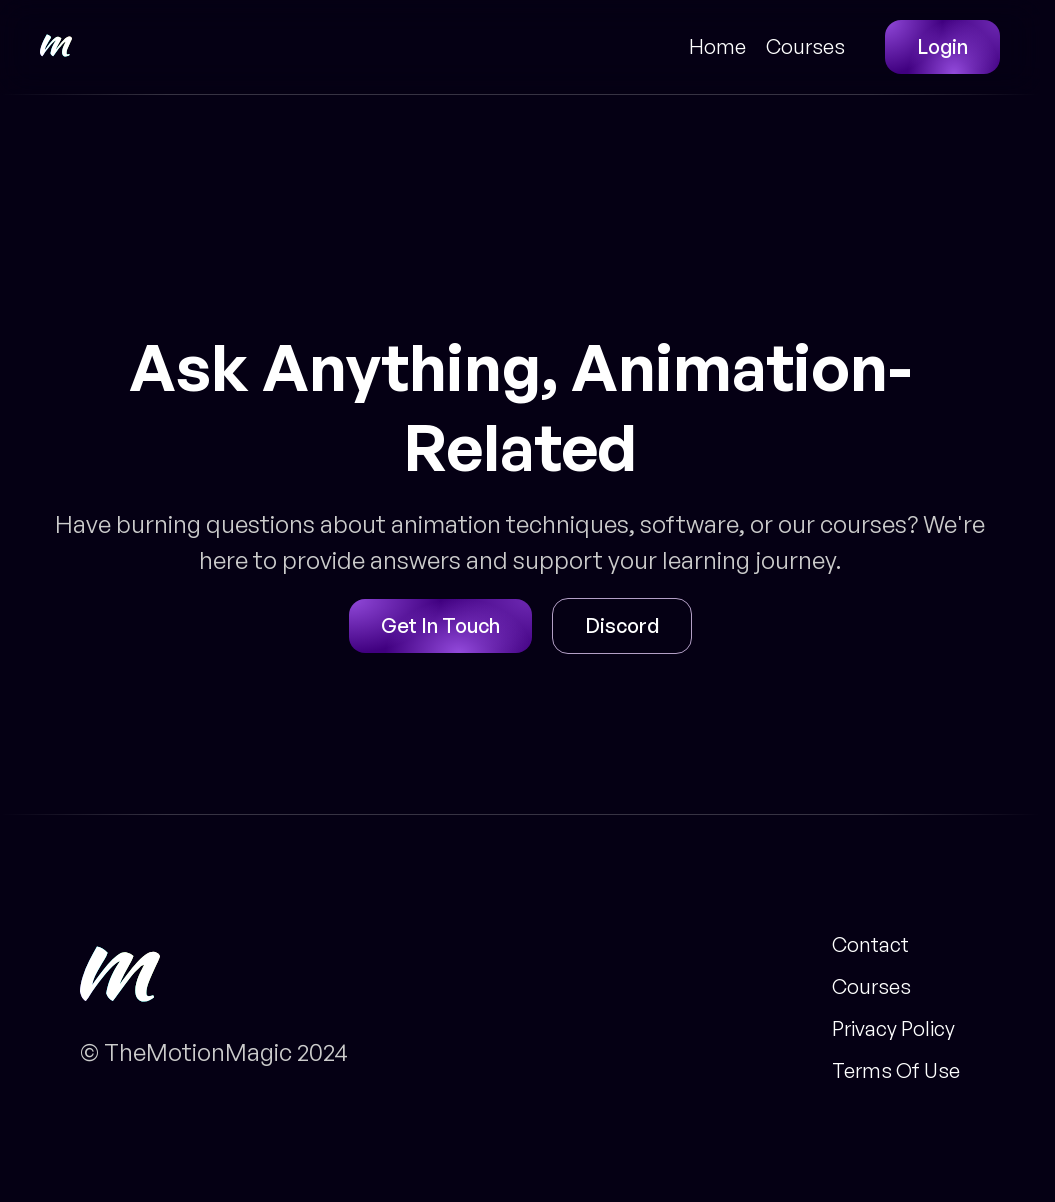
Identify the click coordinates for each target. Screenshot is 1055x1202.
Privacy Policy (893, 1029)
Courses (805, 47)
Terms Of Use (896, 1071)
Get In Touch (440, 625)
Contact (870, 945)
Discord (622, 625)
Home (717, 47)
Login (942, 46)
